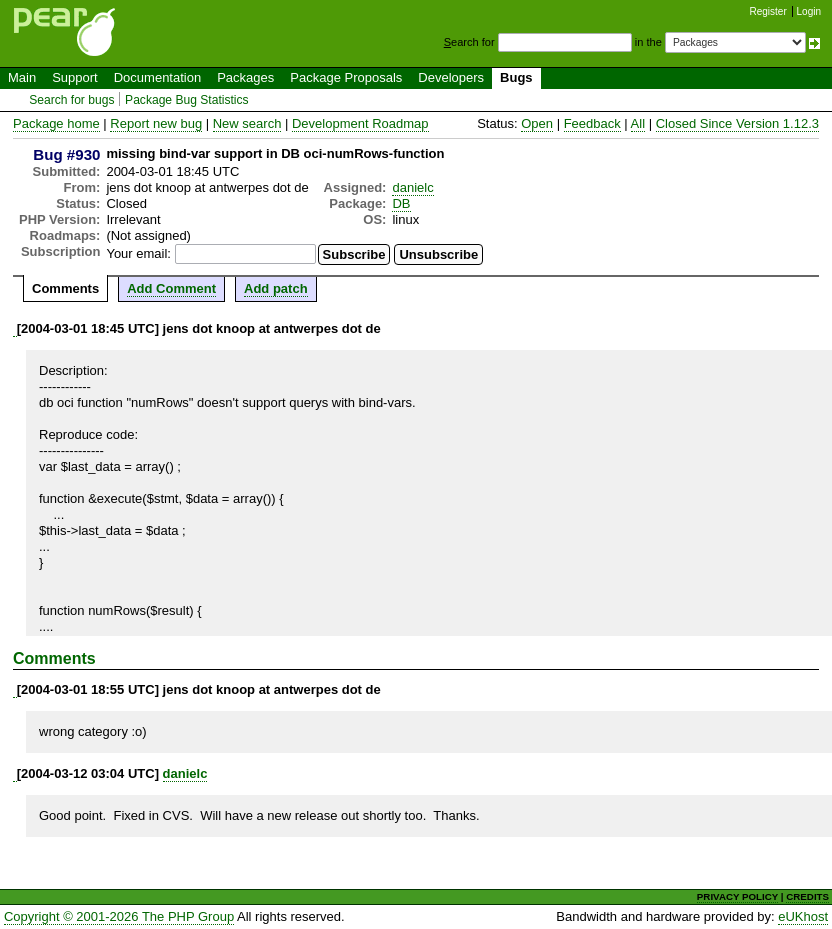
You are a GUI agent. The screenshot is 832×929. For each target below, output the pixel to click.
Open (537, 123)
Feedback (592, 123)
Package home (56, 123)
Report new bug (156, 123)
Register (768, 11)
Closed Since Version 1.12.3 (737, 123)
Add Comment (171, 288)
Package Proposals (346, 77)
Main (22, 77)
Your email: (138, 253)
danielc (412, 187)
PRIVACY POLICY (737, 896)
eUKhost (803, 916)
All (638, 123)
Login (809, 11)
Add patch (276, 288)
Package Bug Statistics (187, 100)
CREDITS (807, 896)
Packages (245, 77)
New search (247, 123)
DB (401, 203)
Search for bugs (71, 100)
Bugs (516, 77)
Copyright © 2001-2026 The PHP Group (119, 916)
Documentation (157, 77)
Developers (451, 77)
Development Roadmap (360, 123)
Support (75, 77)
